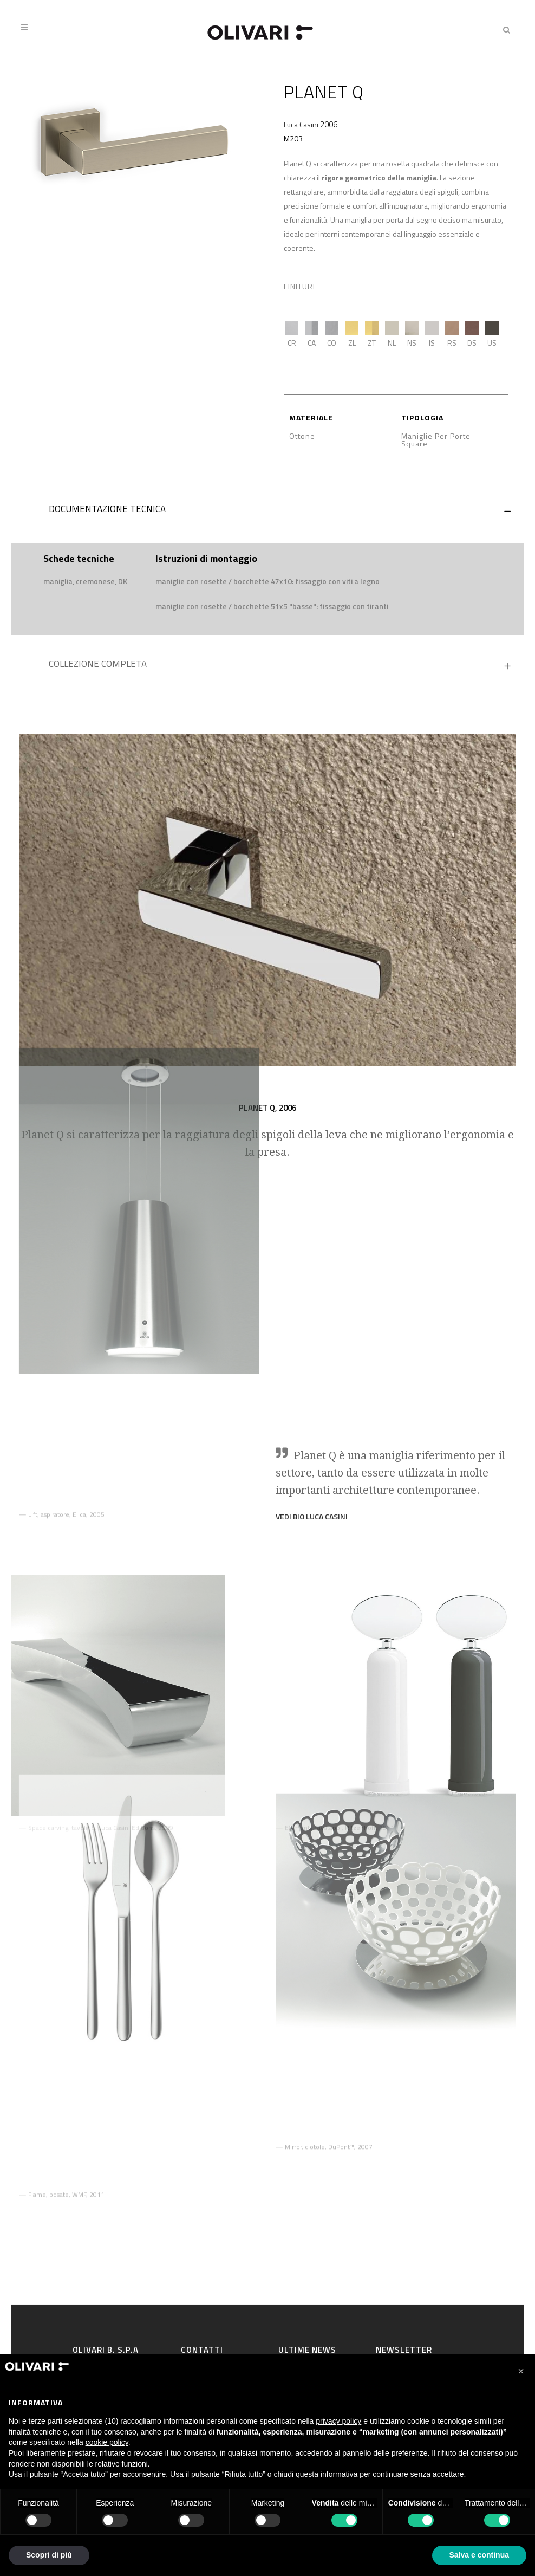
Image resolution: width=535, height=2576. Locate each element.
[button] (521, 2371)
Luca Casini (301, 124)
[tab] (267, 511)
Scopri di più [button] (49, 2555)
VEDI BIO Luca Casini (312, 1456)
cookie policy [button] (107, 2442)
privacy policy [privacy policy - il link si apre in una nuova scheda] (338, 2421)
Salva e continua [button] (479, 2555)
